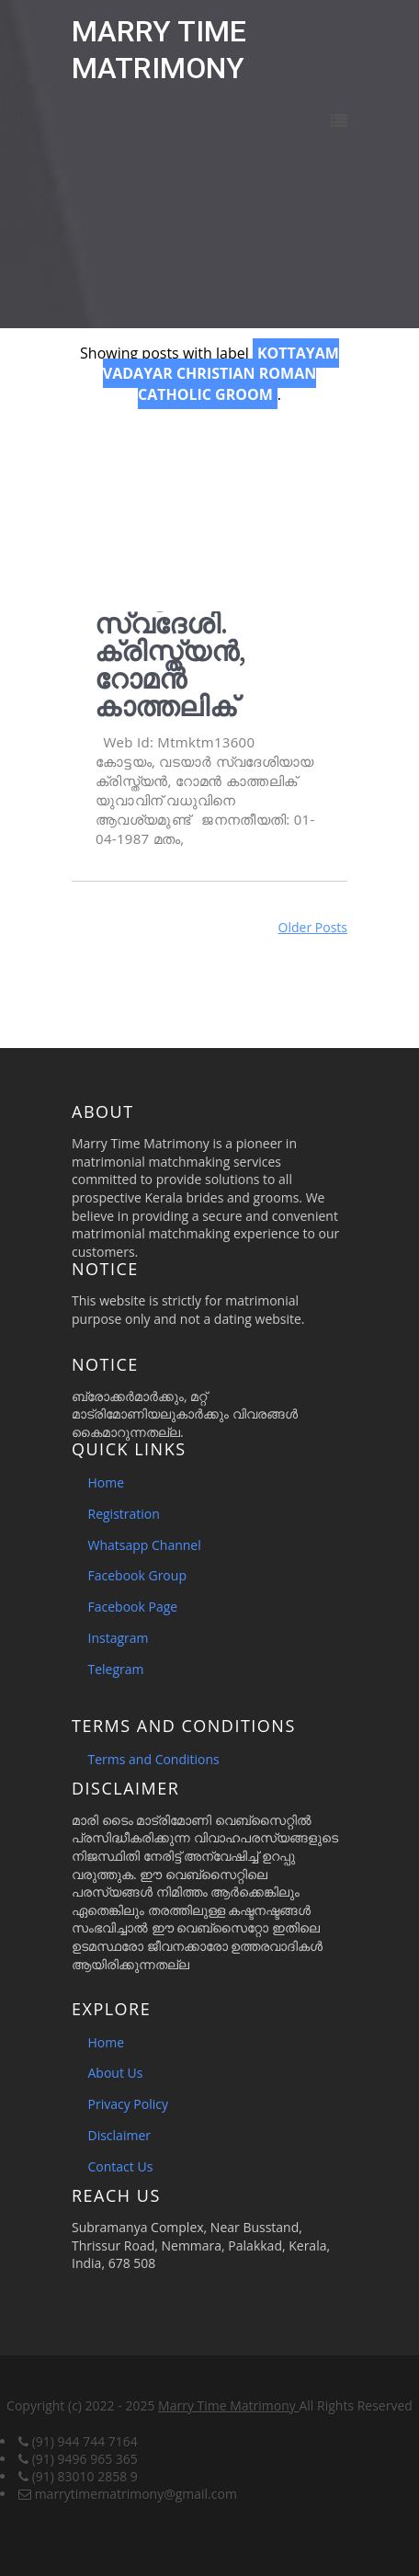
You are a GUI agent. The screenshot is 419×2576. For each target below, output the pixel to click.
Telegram (116, 1669)
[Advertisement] (209, 506)
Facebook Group (137, 1575)
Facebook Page (133, 1606)
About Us (115, 2072)
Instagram (118, 1638)
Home (106, 1482)
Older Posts (312, 927)
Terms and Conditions (154, 1759)
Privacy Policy (128, 2104)
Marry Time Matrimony (228, 2405)
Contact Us (120, 2166)
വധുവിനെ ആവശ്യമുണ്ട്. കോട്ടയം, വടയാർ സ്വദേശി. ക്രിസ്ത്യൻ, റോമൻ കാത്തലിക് (208, 623)
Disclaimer (119, 2135)
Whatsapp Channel (144, 1545)
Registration (124, 1513)
